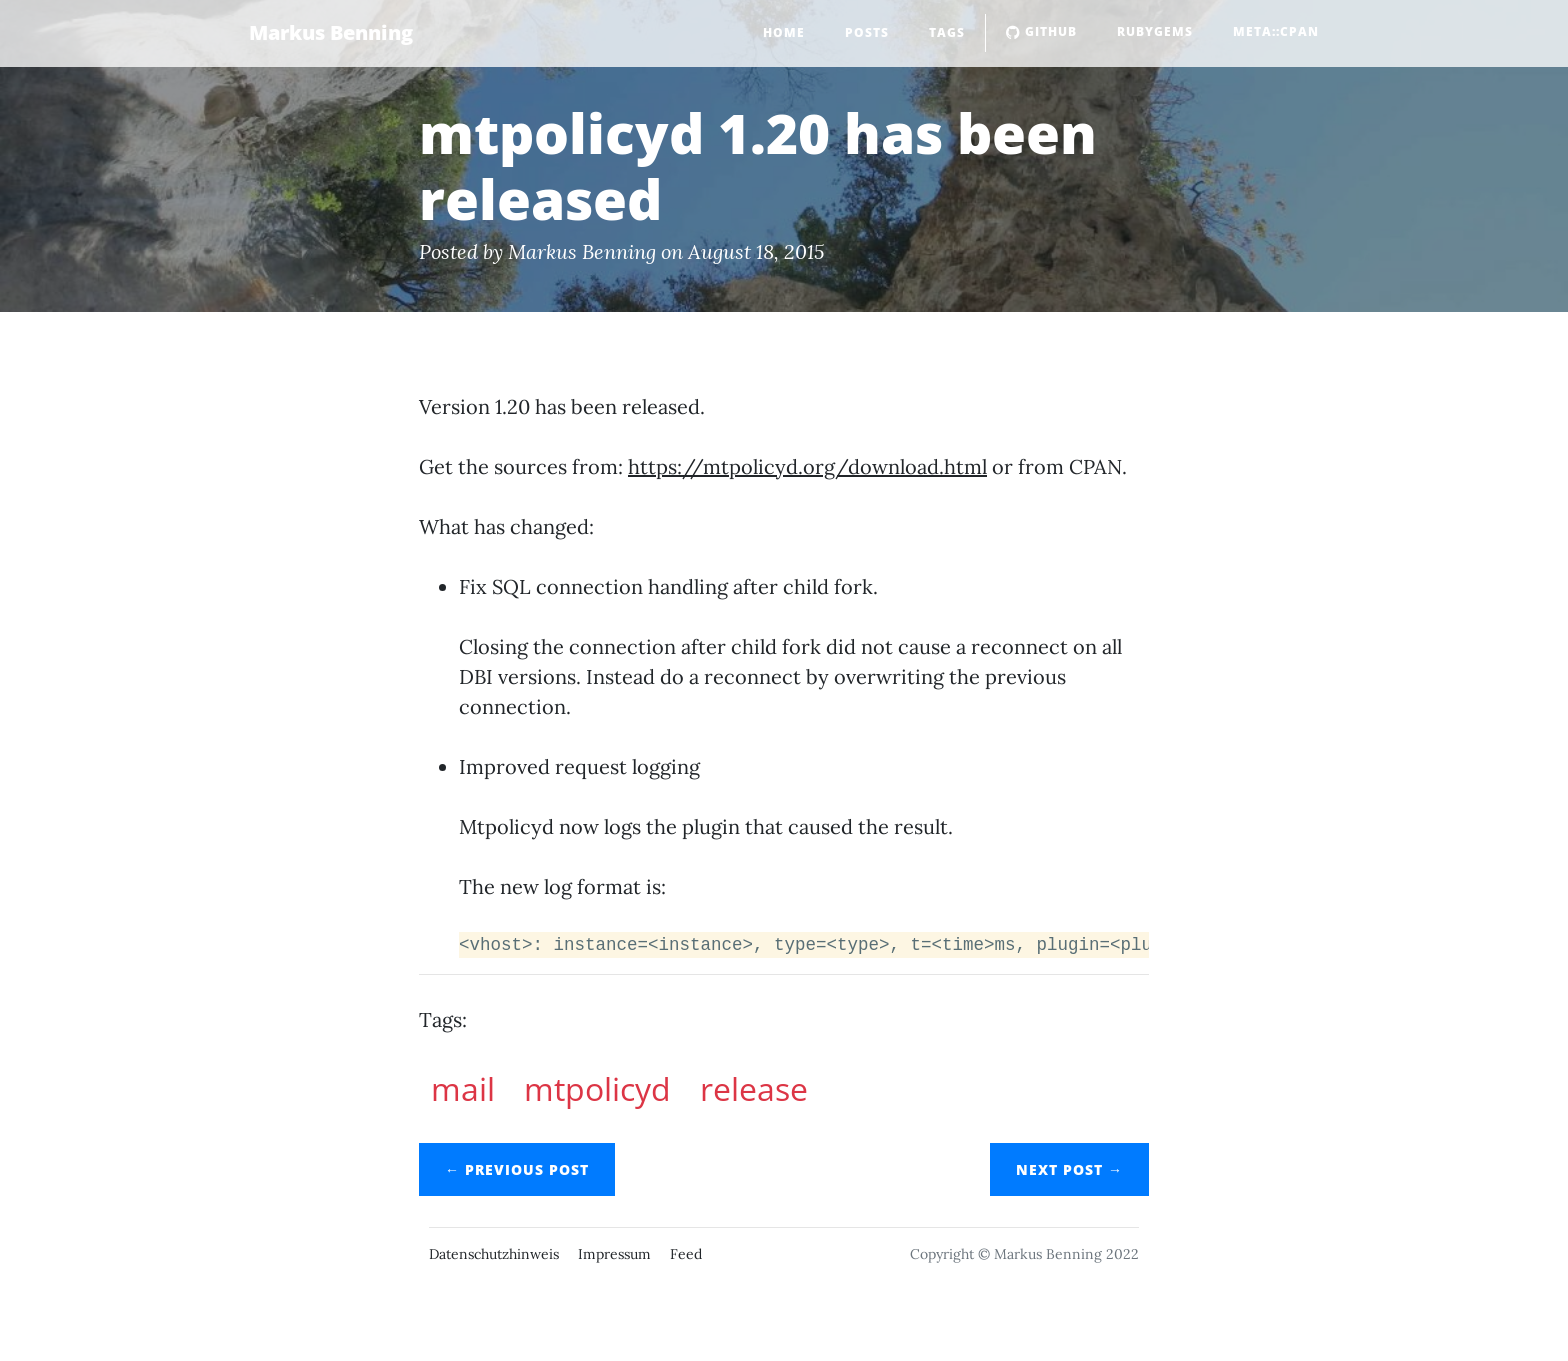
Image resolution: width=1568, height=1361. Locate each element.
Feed (686, 1254)
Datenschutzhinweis (494, 1254)
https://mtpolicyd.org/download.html (807, 466)
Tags (947, 32)
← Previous (517, 1169)
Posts (867, 32)
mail (463, 1088)
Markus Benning (331, 32)
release (754, 1088)
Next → (1069, 1169)
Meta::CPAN (1276, 31)
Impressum (614, 1254)
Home (784, 32)
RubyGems (1155, 31)
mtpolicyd (597, 1088)
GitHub (1041, 31)
